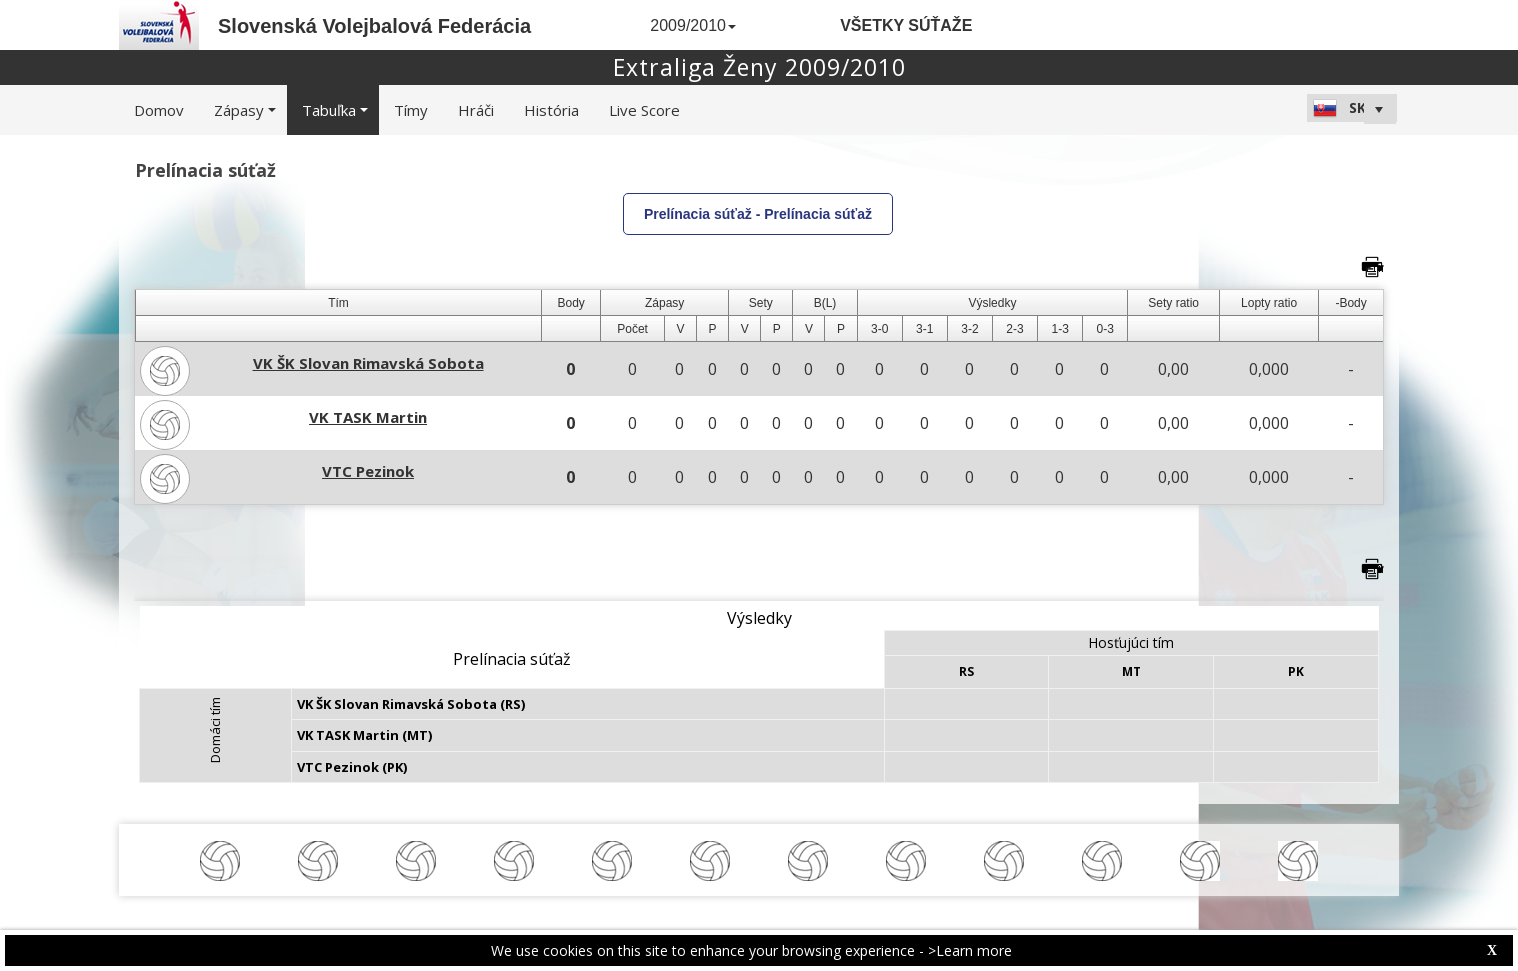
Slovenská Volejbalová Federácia (374, 26)
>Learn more (970, 950)
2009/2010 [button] (693, 25)
